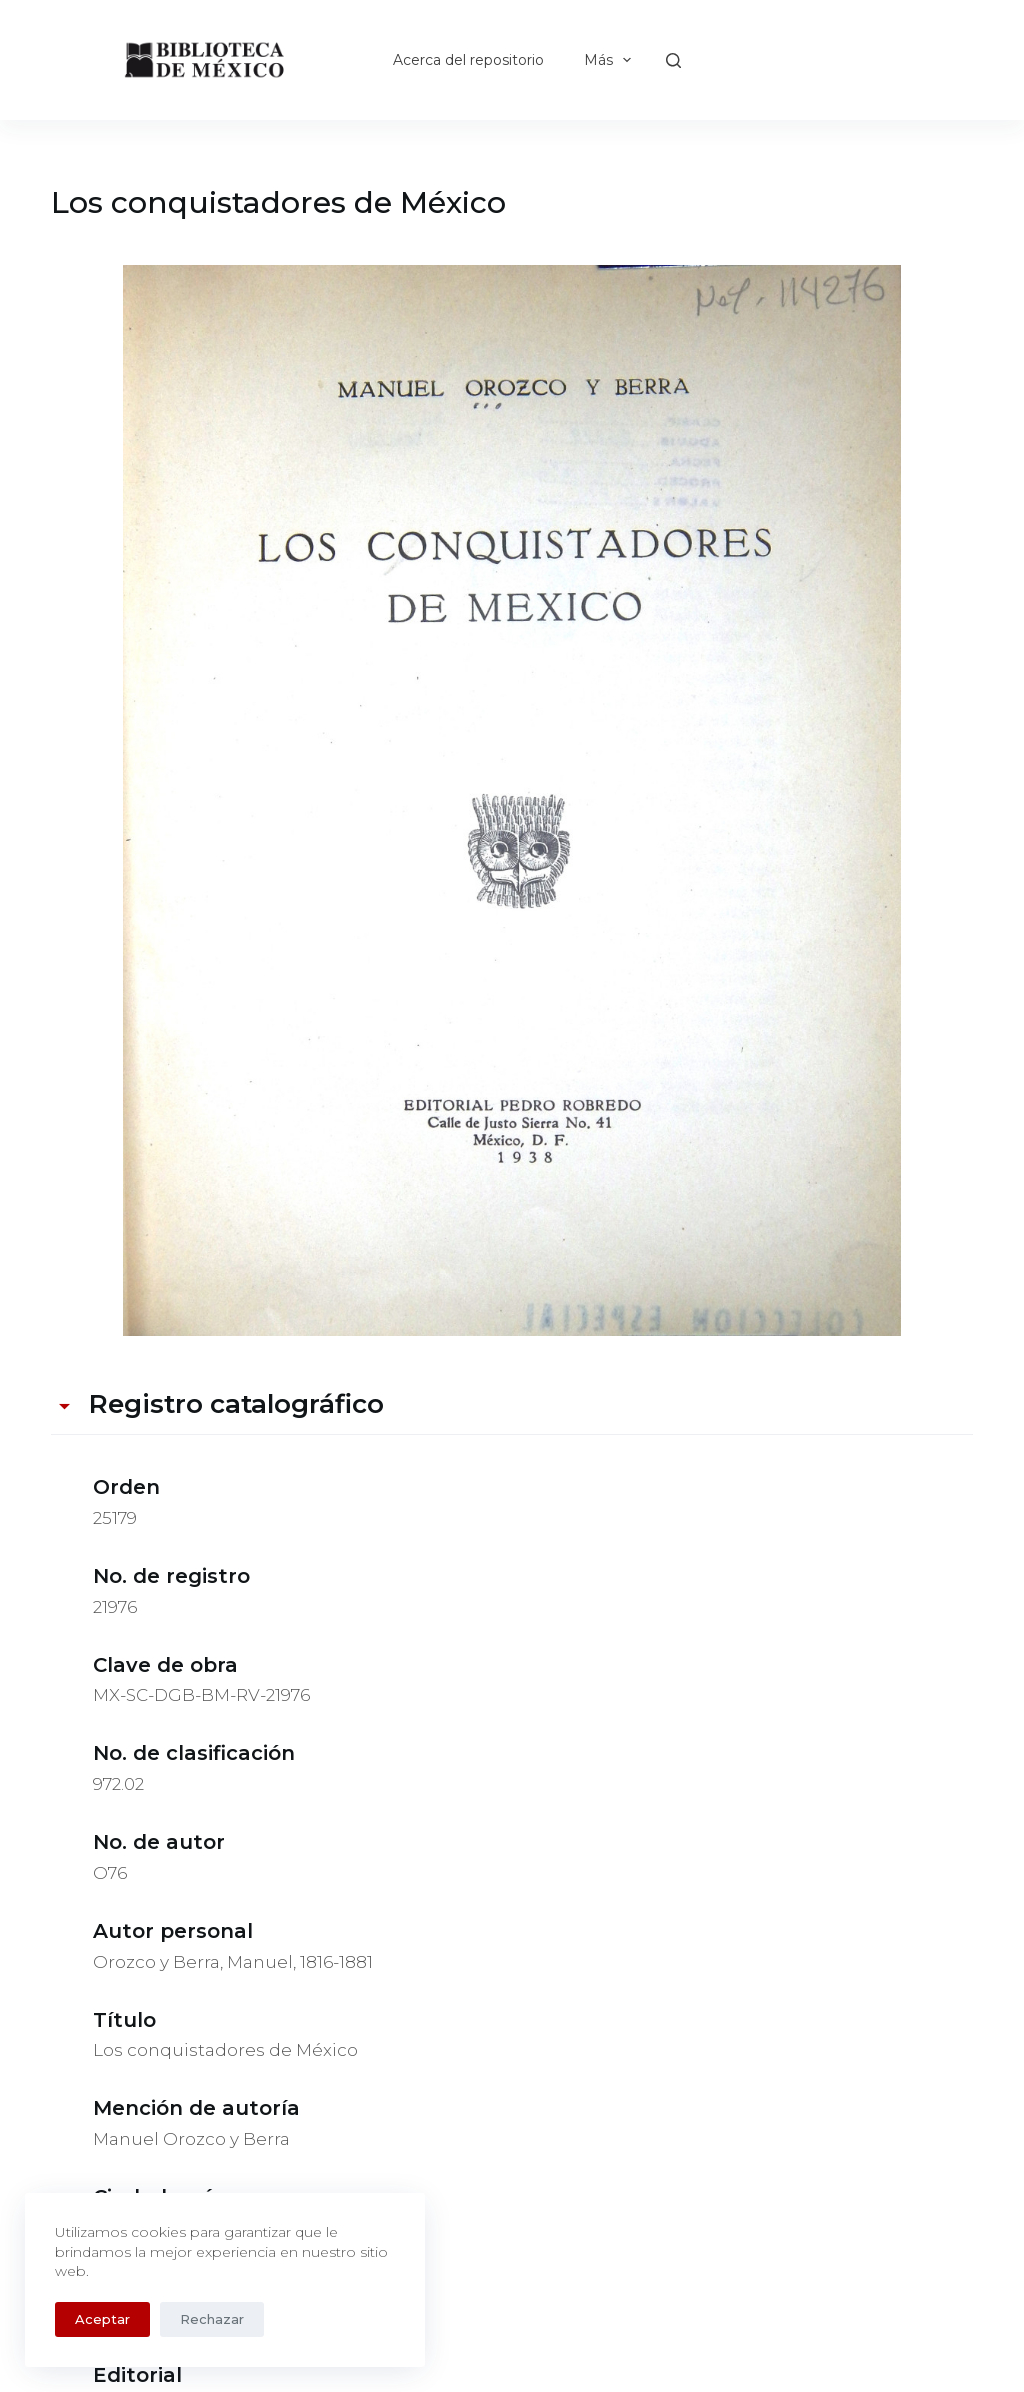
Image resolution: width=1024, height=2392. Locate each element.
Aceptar (102, 2319)
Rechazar (212, 2319)
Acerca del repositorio (468, 60)
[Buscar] (673, 60)
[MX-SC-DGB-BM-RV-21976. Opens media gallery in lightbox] (512, 800)
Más (612, 60)
